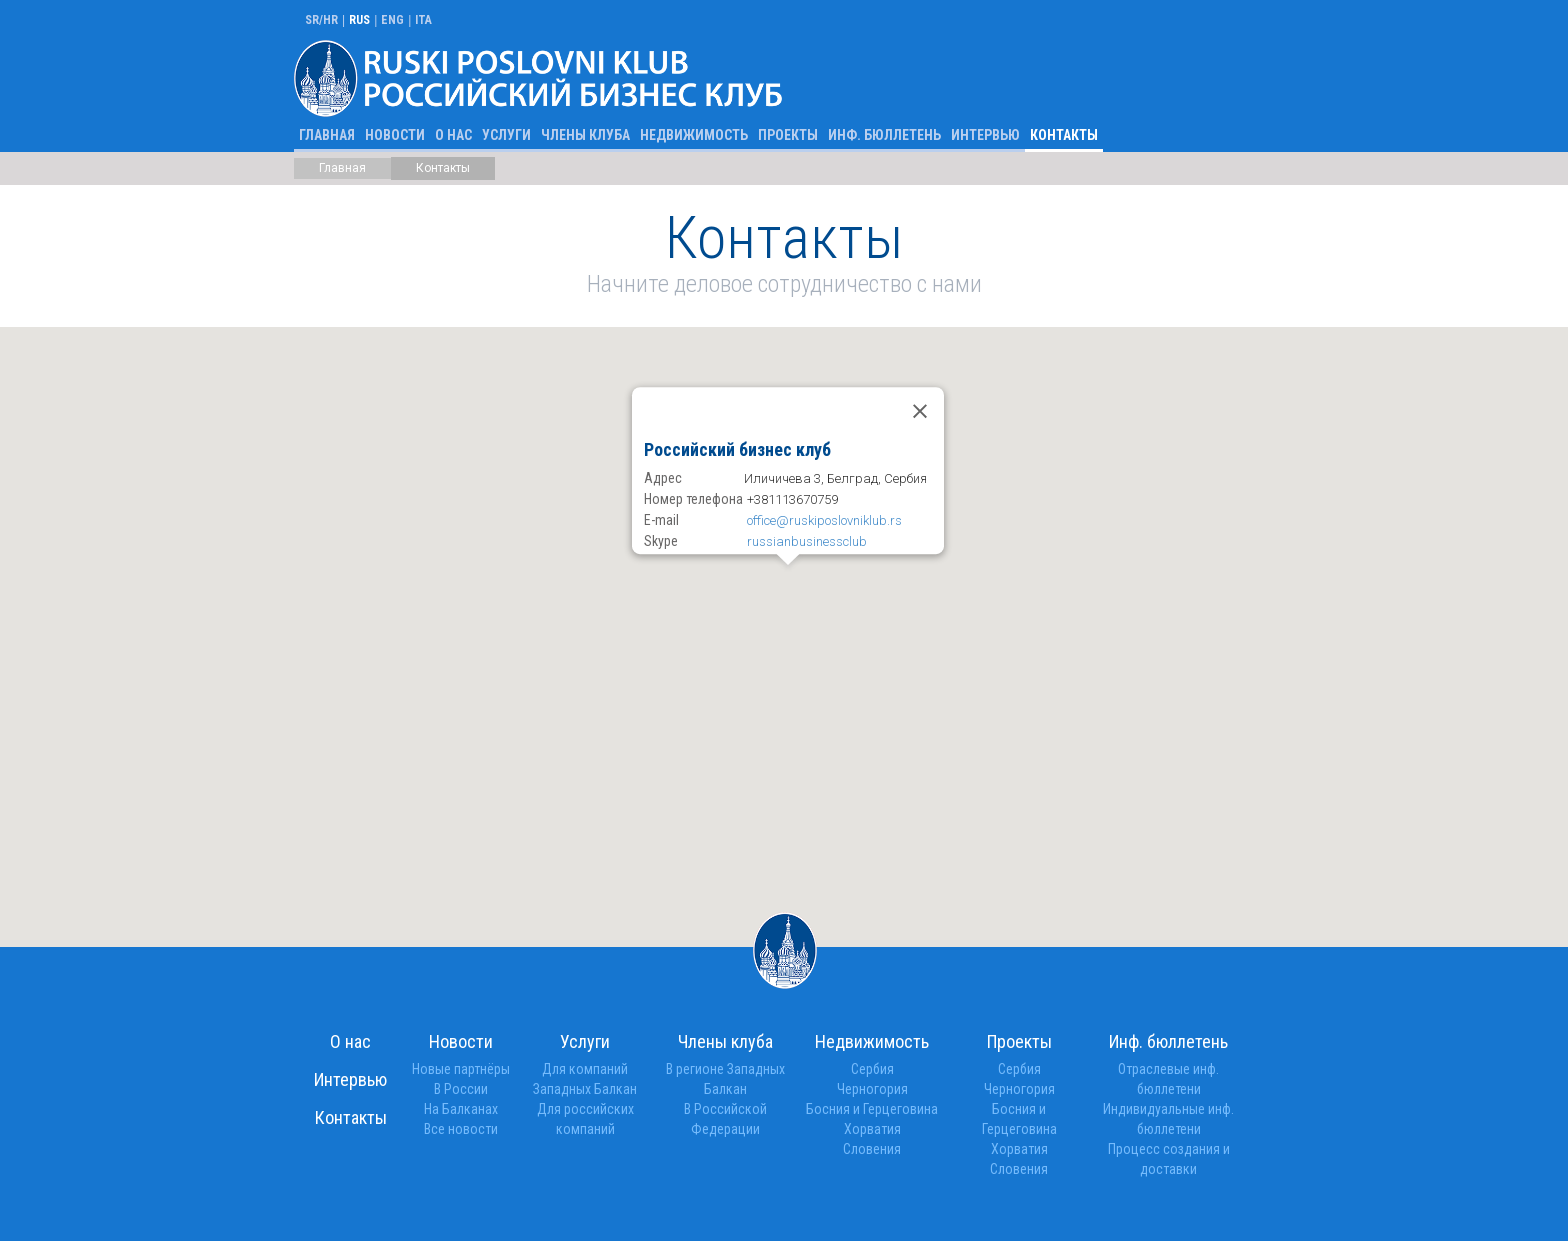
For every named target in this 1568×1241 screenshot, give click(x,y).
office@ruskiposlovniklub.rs (824, 520)
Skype (661, 541)
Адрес (663, 478)
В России (461, 1089)
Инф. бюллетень (884, 135)
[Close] (920, 412)
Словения (872, 1149)
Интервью (985, 135)
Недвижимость (694, 135)
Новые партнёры (461, 1069)
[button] (788, 608)
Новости (395, 135)
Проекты (788, 135)
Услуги (506, 135)
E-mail (661, 520)
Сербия (872, 1069)
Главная (327, 135)
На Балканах (461, 1109)
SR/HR (321, 20)
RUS (359, 20)
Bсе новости (461, 1129)
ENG (392, 20)
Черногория (872, 1089)
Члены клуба (585, 135)
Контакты (1064, 135)
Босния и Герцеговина (872, 1109)
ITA (423, 20)
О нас (453, 135)
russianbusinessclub (807, 541)
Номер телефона (693, 499)
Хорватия (872, 1129)
